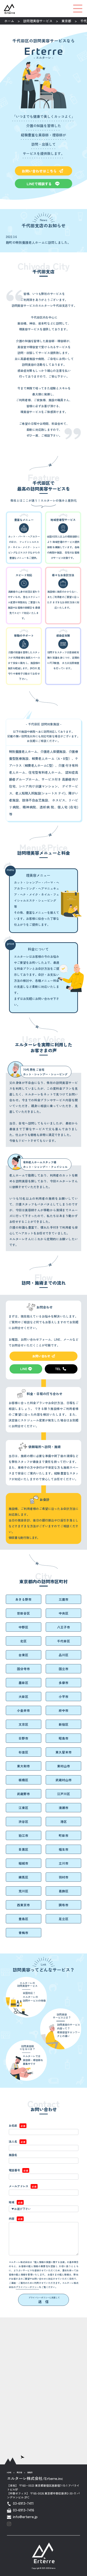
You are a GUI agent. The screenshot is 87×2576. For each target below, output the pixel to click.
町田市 (63, 1835)
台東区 (23, 1655)
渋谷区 (23, 1821)
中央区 (63, 1613)
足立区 (63, 1918)
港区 (63, 1821)
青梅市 (23, 1932)
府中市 (63, 1710)
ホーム (9, 21)
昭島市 (63, 1738)
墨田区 (23, 1682)
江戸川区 (63, 1793)
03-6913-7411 (23, 2503)
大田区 (23, 1696)
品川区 (63, 1655)
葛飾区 (63, 1891)
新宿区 (63, 1724)
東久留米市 (63, 1752)
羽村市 (63, 1877)
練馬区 (23, 1877)
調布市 (63, 1905)
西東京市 (23, 1905)
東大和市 (23, 1766)
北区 (23, 1641)
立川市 (63, 1863)
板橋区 (23, 1780)
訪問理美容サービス (37, 21)
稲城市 (23, 1863)
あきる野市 (23, 1599)
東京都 (66, 21)
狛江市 (23, 1835)
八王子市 (63, 1627)
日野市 (23, 1738)
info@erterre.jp (25, 2516)
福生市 (63, 1849)
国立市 (63, 1668)
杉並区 (23, 1752)
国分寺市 (23, 1668)
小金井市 (23, 1710)
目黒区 (23, 1849)
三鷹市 (63, 1599)
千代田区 (63, 1641)
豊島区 (23, 1918)
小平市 (63, 1696)
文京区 (23, 1724)
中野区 (23, 1627)
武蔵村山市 (63, 1780)
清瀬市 (63, 1807)
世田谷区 (23, 1613)
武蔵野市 (23, 1793)
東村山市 (63, 1766)
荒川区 (23, 1891)
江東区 (23, 1807)
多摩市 (63, 1682)
